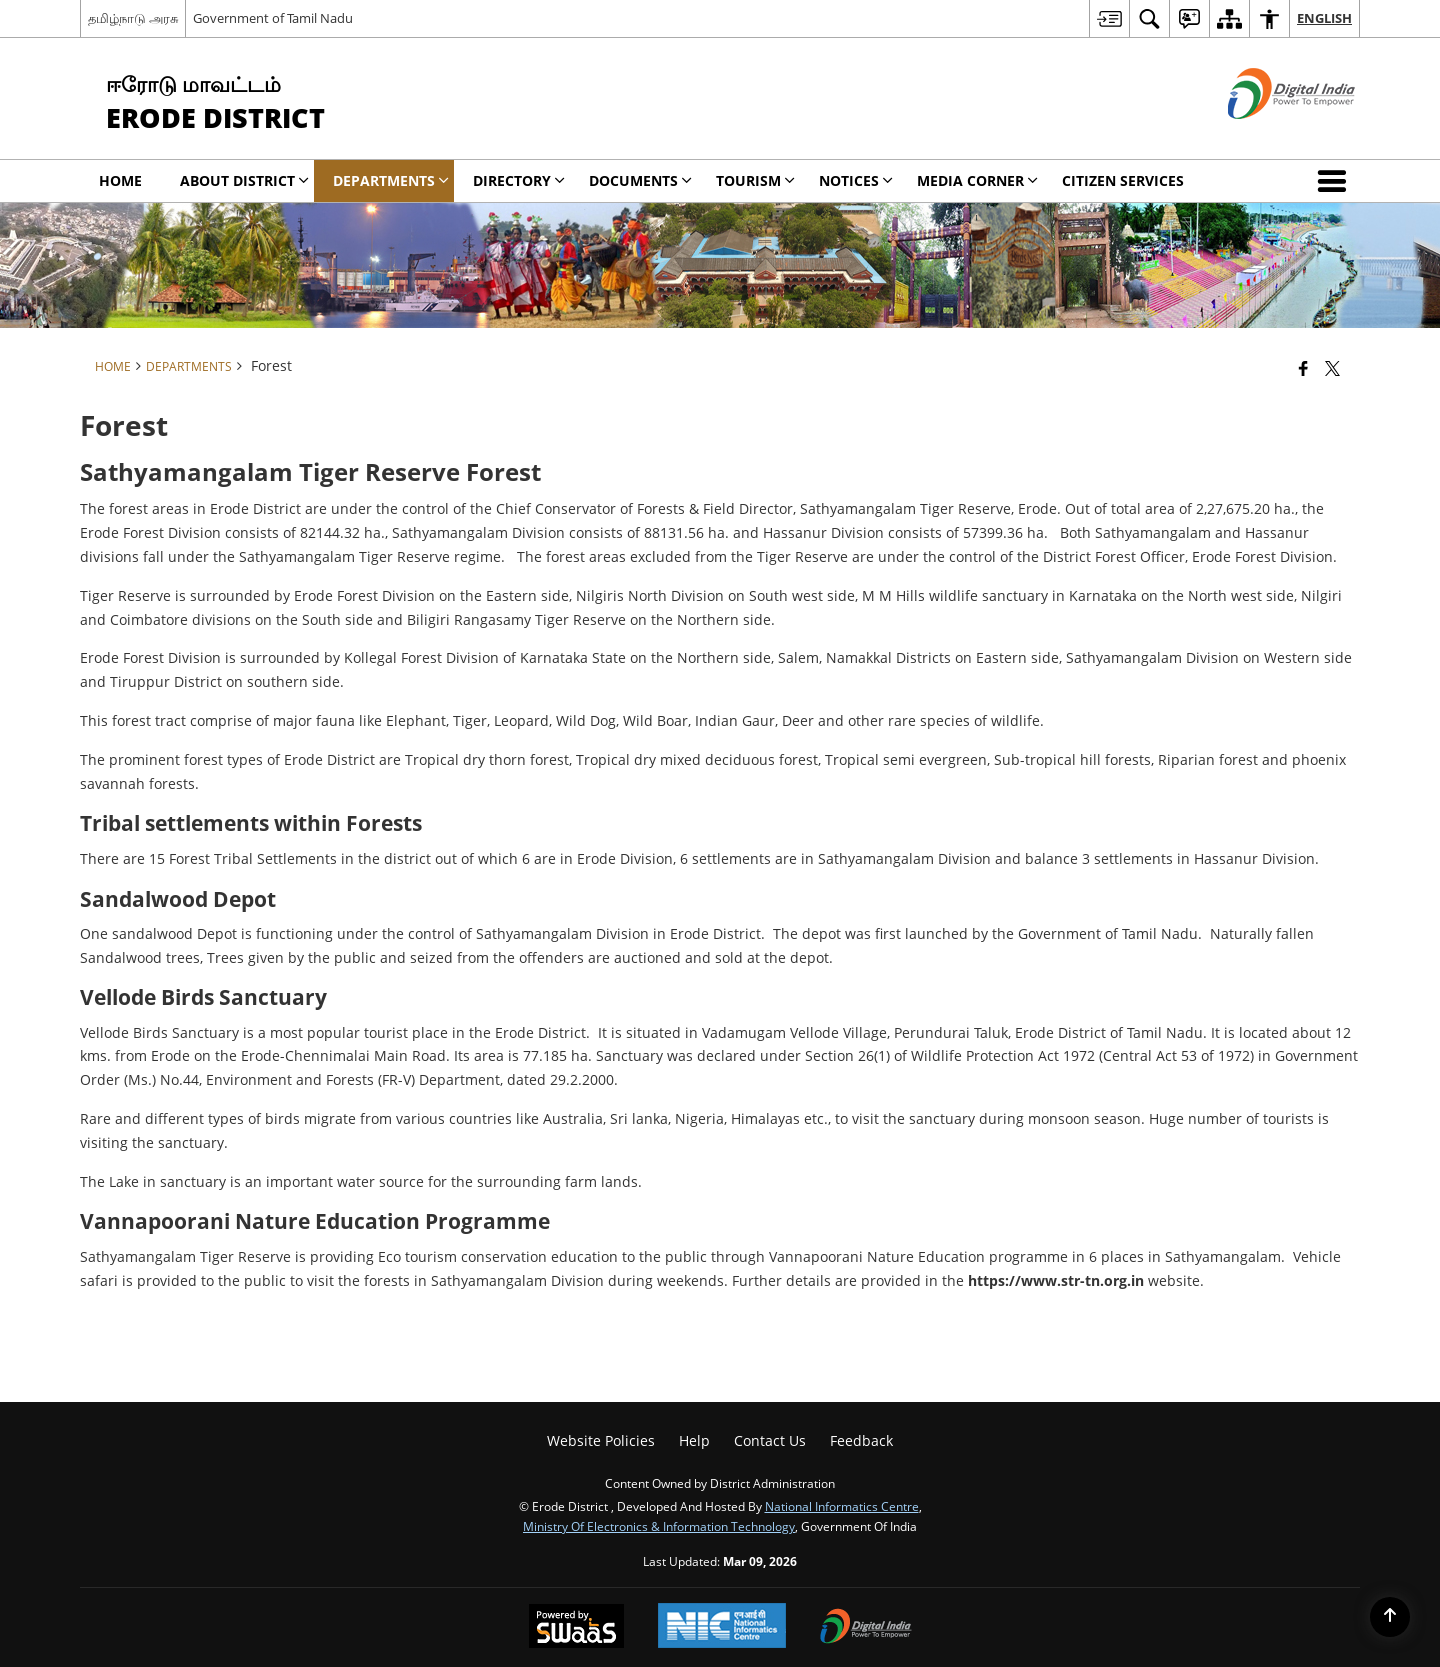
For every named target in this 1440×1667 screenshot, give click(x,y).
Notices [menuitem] (856, 180)
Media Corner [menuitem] (977, 180)
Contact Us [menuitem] (770, 1440)
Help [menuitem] (694, 1440)
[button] (1336, 181)
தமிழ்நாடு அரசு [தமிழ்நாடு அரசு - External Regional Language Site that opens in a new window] (133, 18)
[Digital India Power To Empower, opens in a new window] (866, 1628)
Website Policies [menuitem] (601, 1440)
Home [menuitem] (120, 180)
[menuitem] (1109, 18)
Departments (189, 366)
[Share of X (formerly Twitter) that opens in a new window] (1332, 368)
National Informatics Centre (842, 1506)
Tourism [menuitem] (755, 180)
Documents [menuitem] (640, 180)
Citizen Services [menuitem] (1123, 180)
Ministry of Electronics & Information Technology (659, 1526)
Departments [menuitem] (391, 180)
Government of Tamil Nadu (273, 18)
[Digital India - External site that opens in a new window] (1266, 135)
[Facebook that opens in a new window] (1303, 368)
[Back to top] (1390, 1617)
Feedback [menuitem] (861, 1440)
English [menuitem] (1324, 18)
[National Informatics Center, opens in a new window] (722, 1627)
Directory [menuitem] (519, 180)
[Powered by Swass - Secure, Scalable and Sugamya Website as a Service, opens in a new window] (576, 1628)
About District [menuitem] (244, 180)
